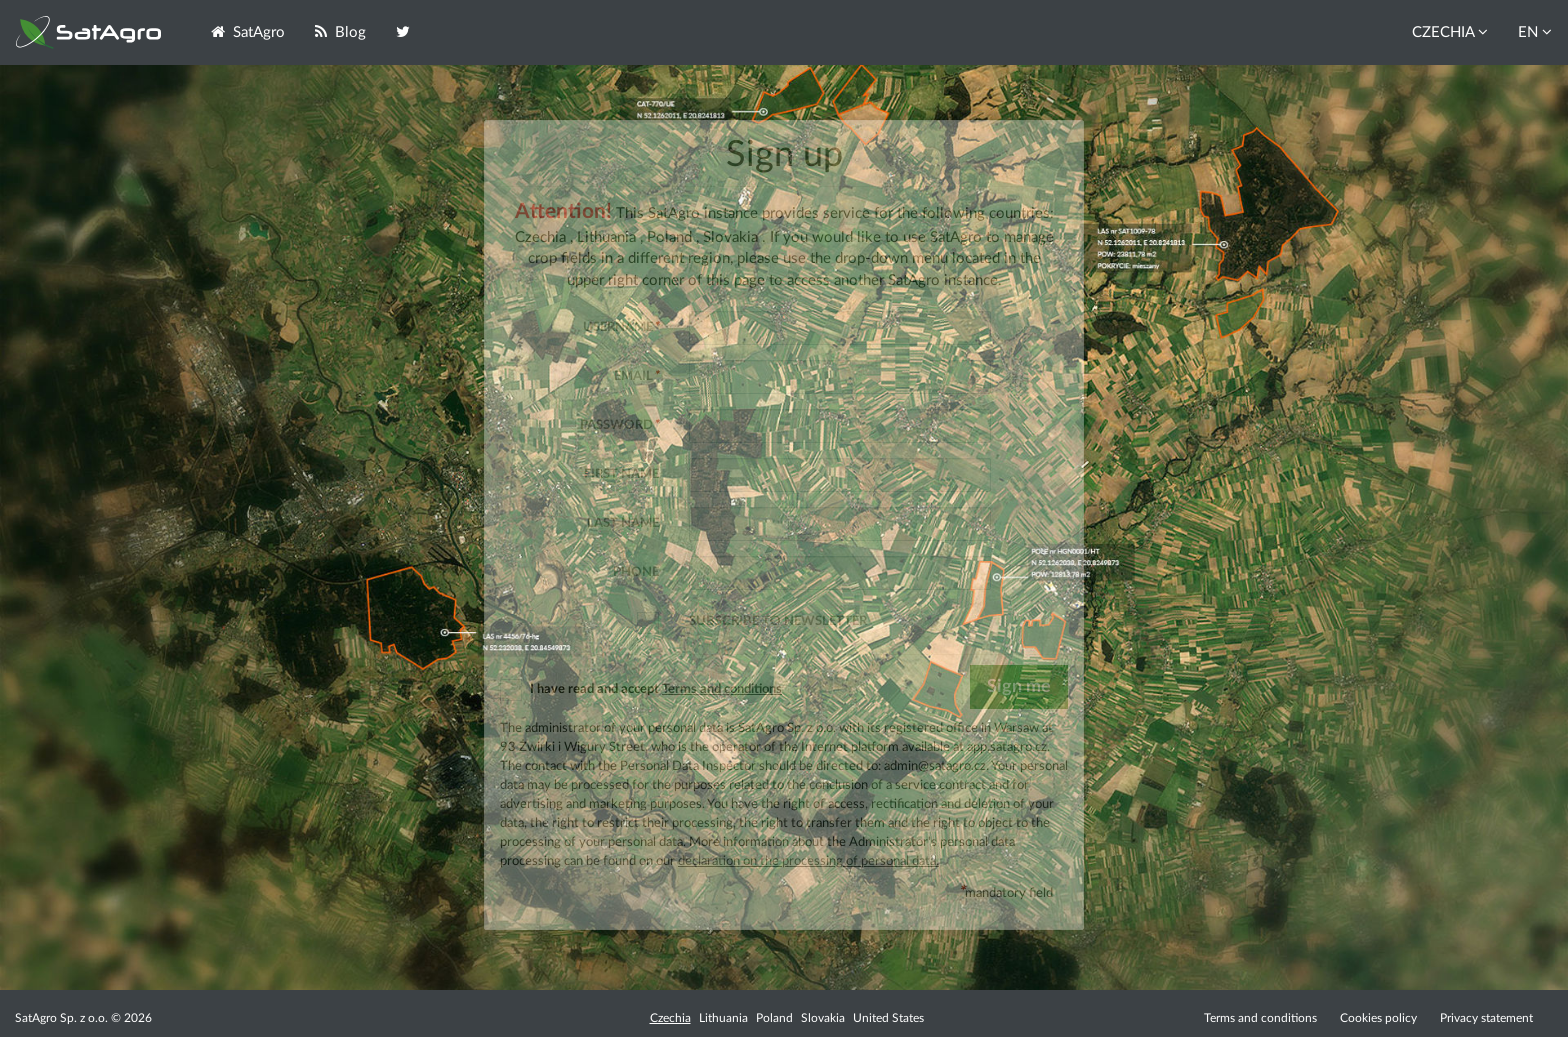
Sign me (1019, 687)
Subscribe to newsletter (778, 621)
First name (621, 474)
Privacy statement (1486, 1018)
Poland (774, 1018)
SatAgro (248, 32)
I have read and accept (641, 689)
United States (888, 1018)
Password (619, 425)
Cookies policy (1380, 1018)
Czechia (670, 1018)
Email (636, 376)
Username (621, 327)
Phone (636, 572)
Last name (623, 523)
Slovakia (823, 1018)
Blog (340, 32)
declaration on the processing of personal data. (808, 861)
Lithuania (723, 1018)
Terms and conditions (722, 689)
